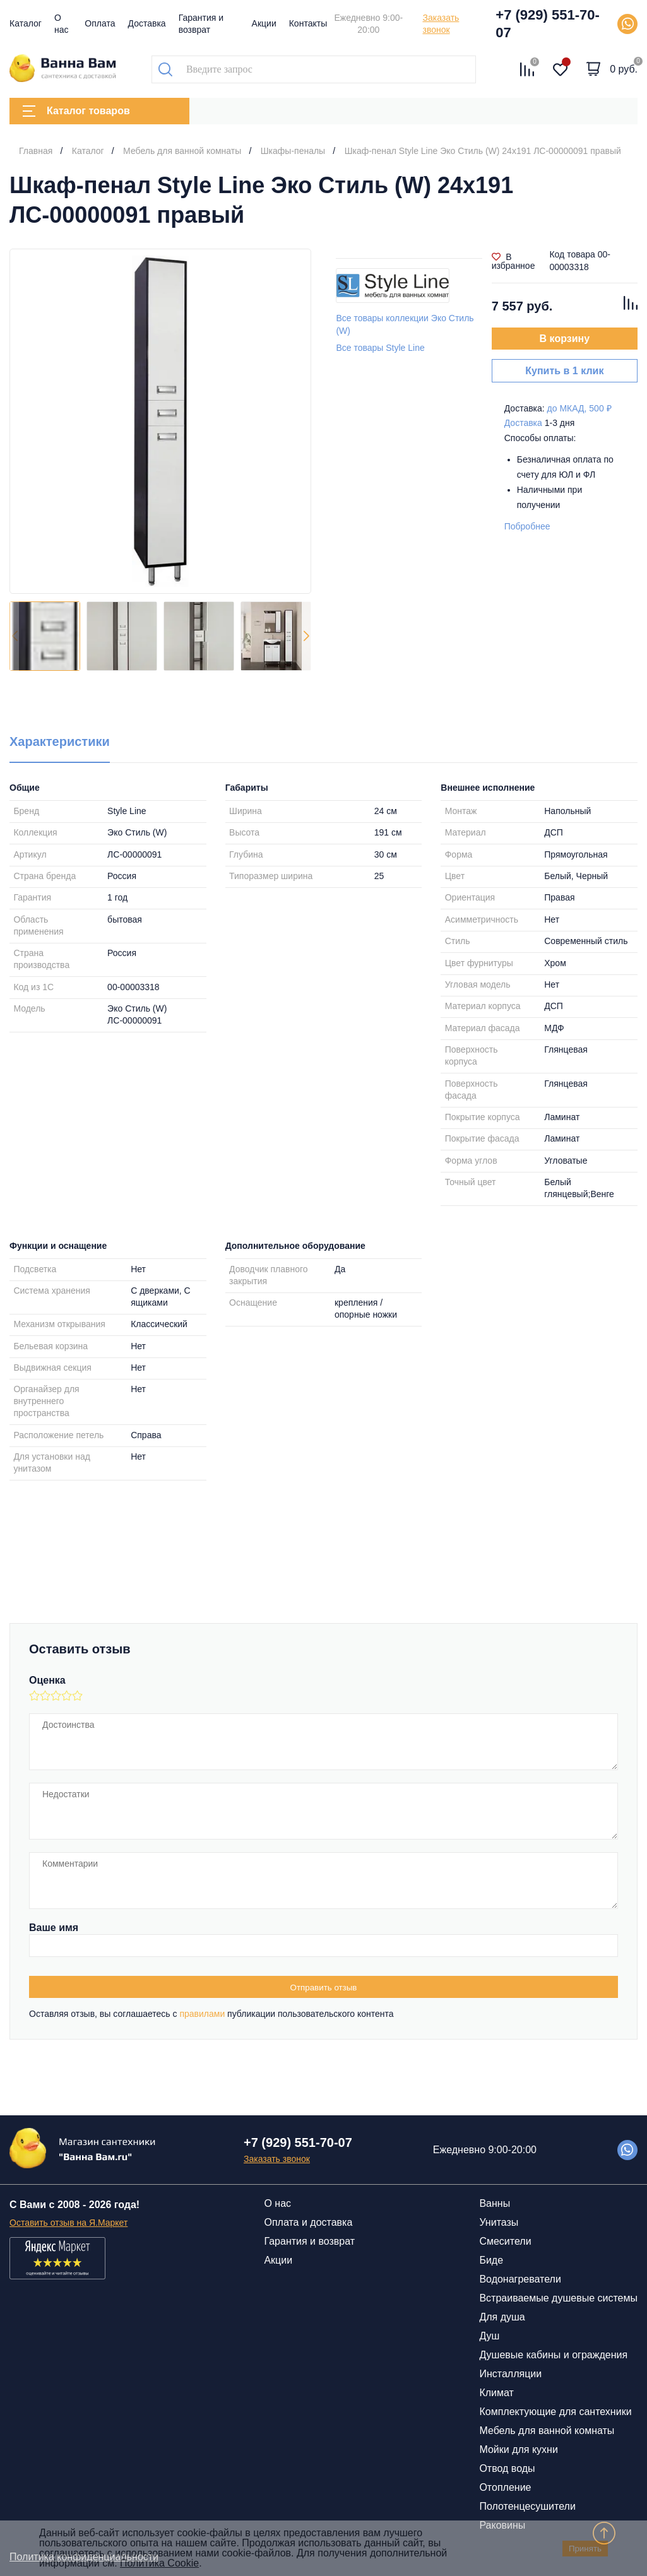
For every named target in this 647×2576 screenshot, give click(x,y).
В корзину (565, 338)
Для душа (502, 2317)
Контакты (308, 23)
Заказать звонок (440, 24)
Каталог (25, 23)
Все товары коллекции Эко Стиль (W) (404, 324)
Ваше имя (53, 1927)
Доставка (147, 23)
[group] (160, 421)
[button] (306, 636)
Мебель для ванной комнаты (546, 2430)
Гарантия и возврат (309, 2241)
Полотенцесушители (527, 2506)
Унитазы (498, 2222)
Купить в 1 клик (564, 370)
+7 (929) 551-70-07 (548, 23)
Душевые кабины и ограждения (553, 2354)
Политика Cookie (159, 2563)
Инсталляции (510, 2373)
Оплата (100, 23)
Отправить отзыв (323, 1987)
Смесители (505, 2241)
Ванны (494, 2203)
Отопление (505, 2487)
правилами (202, 2014)
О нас (277, 2203)
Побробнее (527, 526)
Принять (585, 2548)
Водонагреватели (520, 2279)
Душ (489, 2336)
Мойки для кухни (518, 2449)
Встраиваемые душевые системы (558, 2298)
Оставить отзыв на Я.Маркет (68, 2223)
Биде (491, 2260)
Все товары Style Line (380, 348)
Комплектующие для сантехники (555, 2411)
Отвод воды (507, 2468)
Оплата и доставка (308, 2222)
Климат (496, 2392)
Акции (264, 23)
